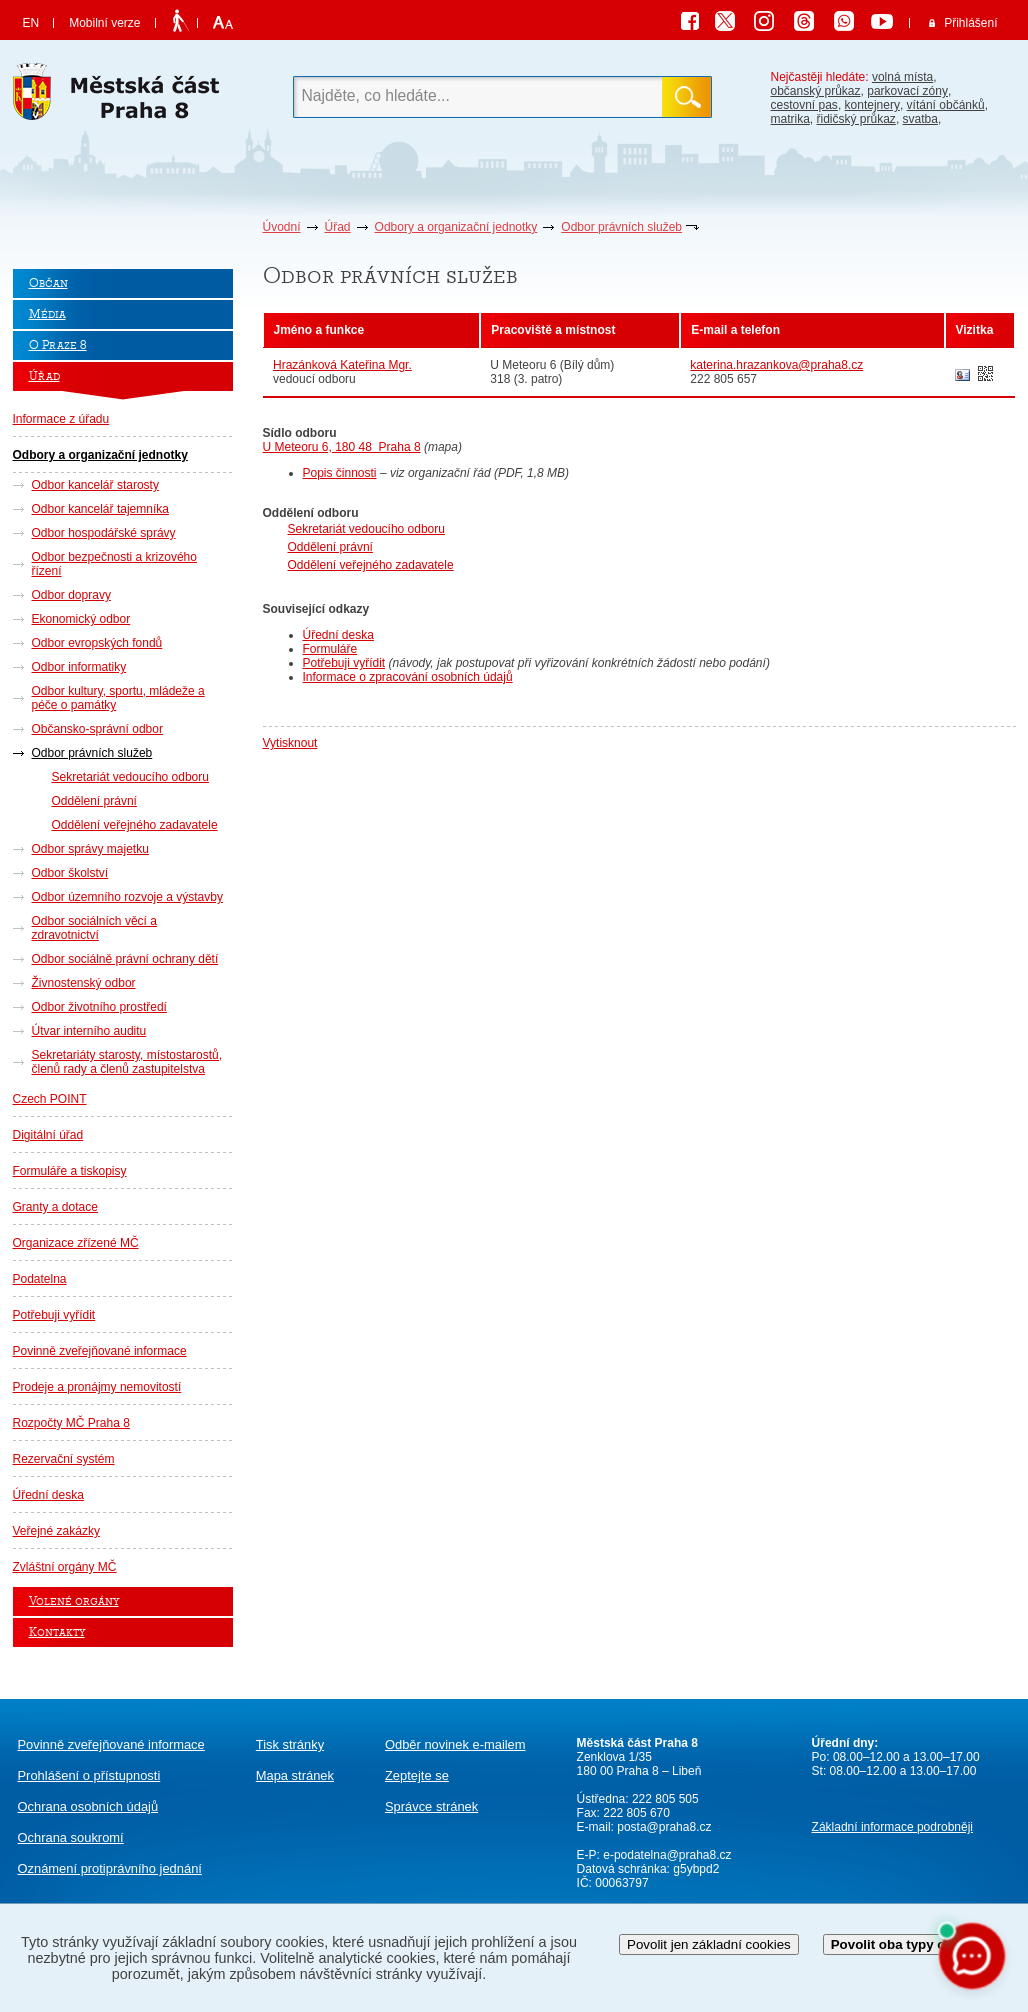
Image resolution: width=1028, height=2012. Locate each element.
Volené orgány (74, 1601)
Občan (48, 283)
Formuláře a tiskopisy (70, 1171)
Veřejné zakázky (56, 1531)
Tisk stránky (290, 1744)
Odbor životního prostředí (99, 1007)
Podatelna (40, 1279)
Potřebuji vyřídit (54, 1315)
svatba (920, 119)
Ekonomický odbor (81, 619)
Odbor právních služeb (621, 227)
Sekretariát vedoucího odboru (130, 777)
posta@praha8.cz (664, 1827)
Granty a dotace (55, 1207)
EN (31, 23)
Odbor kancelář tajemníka (100, 509)
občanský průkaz (816, 91)
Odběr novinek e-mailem (455, 1744)
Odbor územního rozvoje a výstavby (127, 897)
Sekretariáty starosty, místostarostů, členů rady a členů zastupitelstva (127, 1062)
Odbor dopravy (71, 595)
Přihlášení (970, 23)
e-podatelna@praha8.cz (666, 1855)
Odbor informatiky (79, 667)
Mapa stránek (295, 1775)
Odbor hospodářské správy (104, 533)
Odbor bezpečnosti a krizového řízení (114, 564)
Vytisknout (290, 743)
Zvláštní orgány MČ (65, 1567)
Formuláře (330, 649)
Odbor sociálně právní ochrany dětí (125, 959)
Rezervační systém (64, 1459)
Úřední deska (48, 1495)
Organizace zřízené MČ (76, 1243)
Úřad (338, 227)
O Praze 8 (58, 345)
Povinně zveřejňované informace (100, 1351)
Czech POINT (50, 1099)
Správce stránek (431, 1806)
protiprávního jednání (110, 1868)
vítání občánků (946, 105)
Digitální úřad (48, 1135)
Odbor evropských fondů (97, 643)
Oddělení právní (94, 801)
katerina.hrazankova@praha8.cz (776, 365)
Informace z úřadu (61, 419)
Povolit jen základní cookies (709, 1944)
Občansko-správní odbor (97, 729)
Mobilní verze (104, 23)
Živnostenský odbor (84, 983)
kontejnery (872, 105)
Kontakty (57, 1632)
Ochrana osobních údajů (88, 1806)
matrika (790, 119)
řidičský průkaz (856, 119)
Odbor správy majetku (90, 849)
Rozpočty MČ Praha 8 (71, 1423)
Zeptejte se (417, 1775)
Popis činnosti (340, 473)
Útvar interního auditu (89, 1031)
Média (47, 314)
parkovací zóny (907, 91)
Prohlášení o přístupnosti (89, 1775)
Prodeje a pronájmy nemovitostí (97, 1387)
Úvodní (282, 227)
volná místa (902, 77)
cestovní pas (804, 105)
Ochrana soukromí (71, 1837)
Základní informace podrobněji (892, 1827)
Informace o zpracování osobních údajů (408, 677)
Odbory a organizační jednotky (456, 227)
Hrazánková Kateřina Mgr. (342, 365)
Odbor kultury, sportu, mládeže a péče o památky (118, 698)
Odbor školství (70, 873)
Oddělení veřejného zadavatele (135, 825)
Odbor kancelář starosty (95, 485)
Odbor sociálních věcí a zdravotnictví (94, 928)
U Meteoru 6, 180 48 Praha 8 (342, 447)
